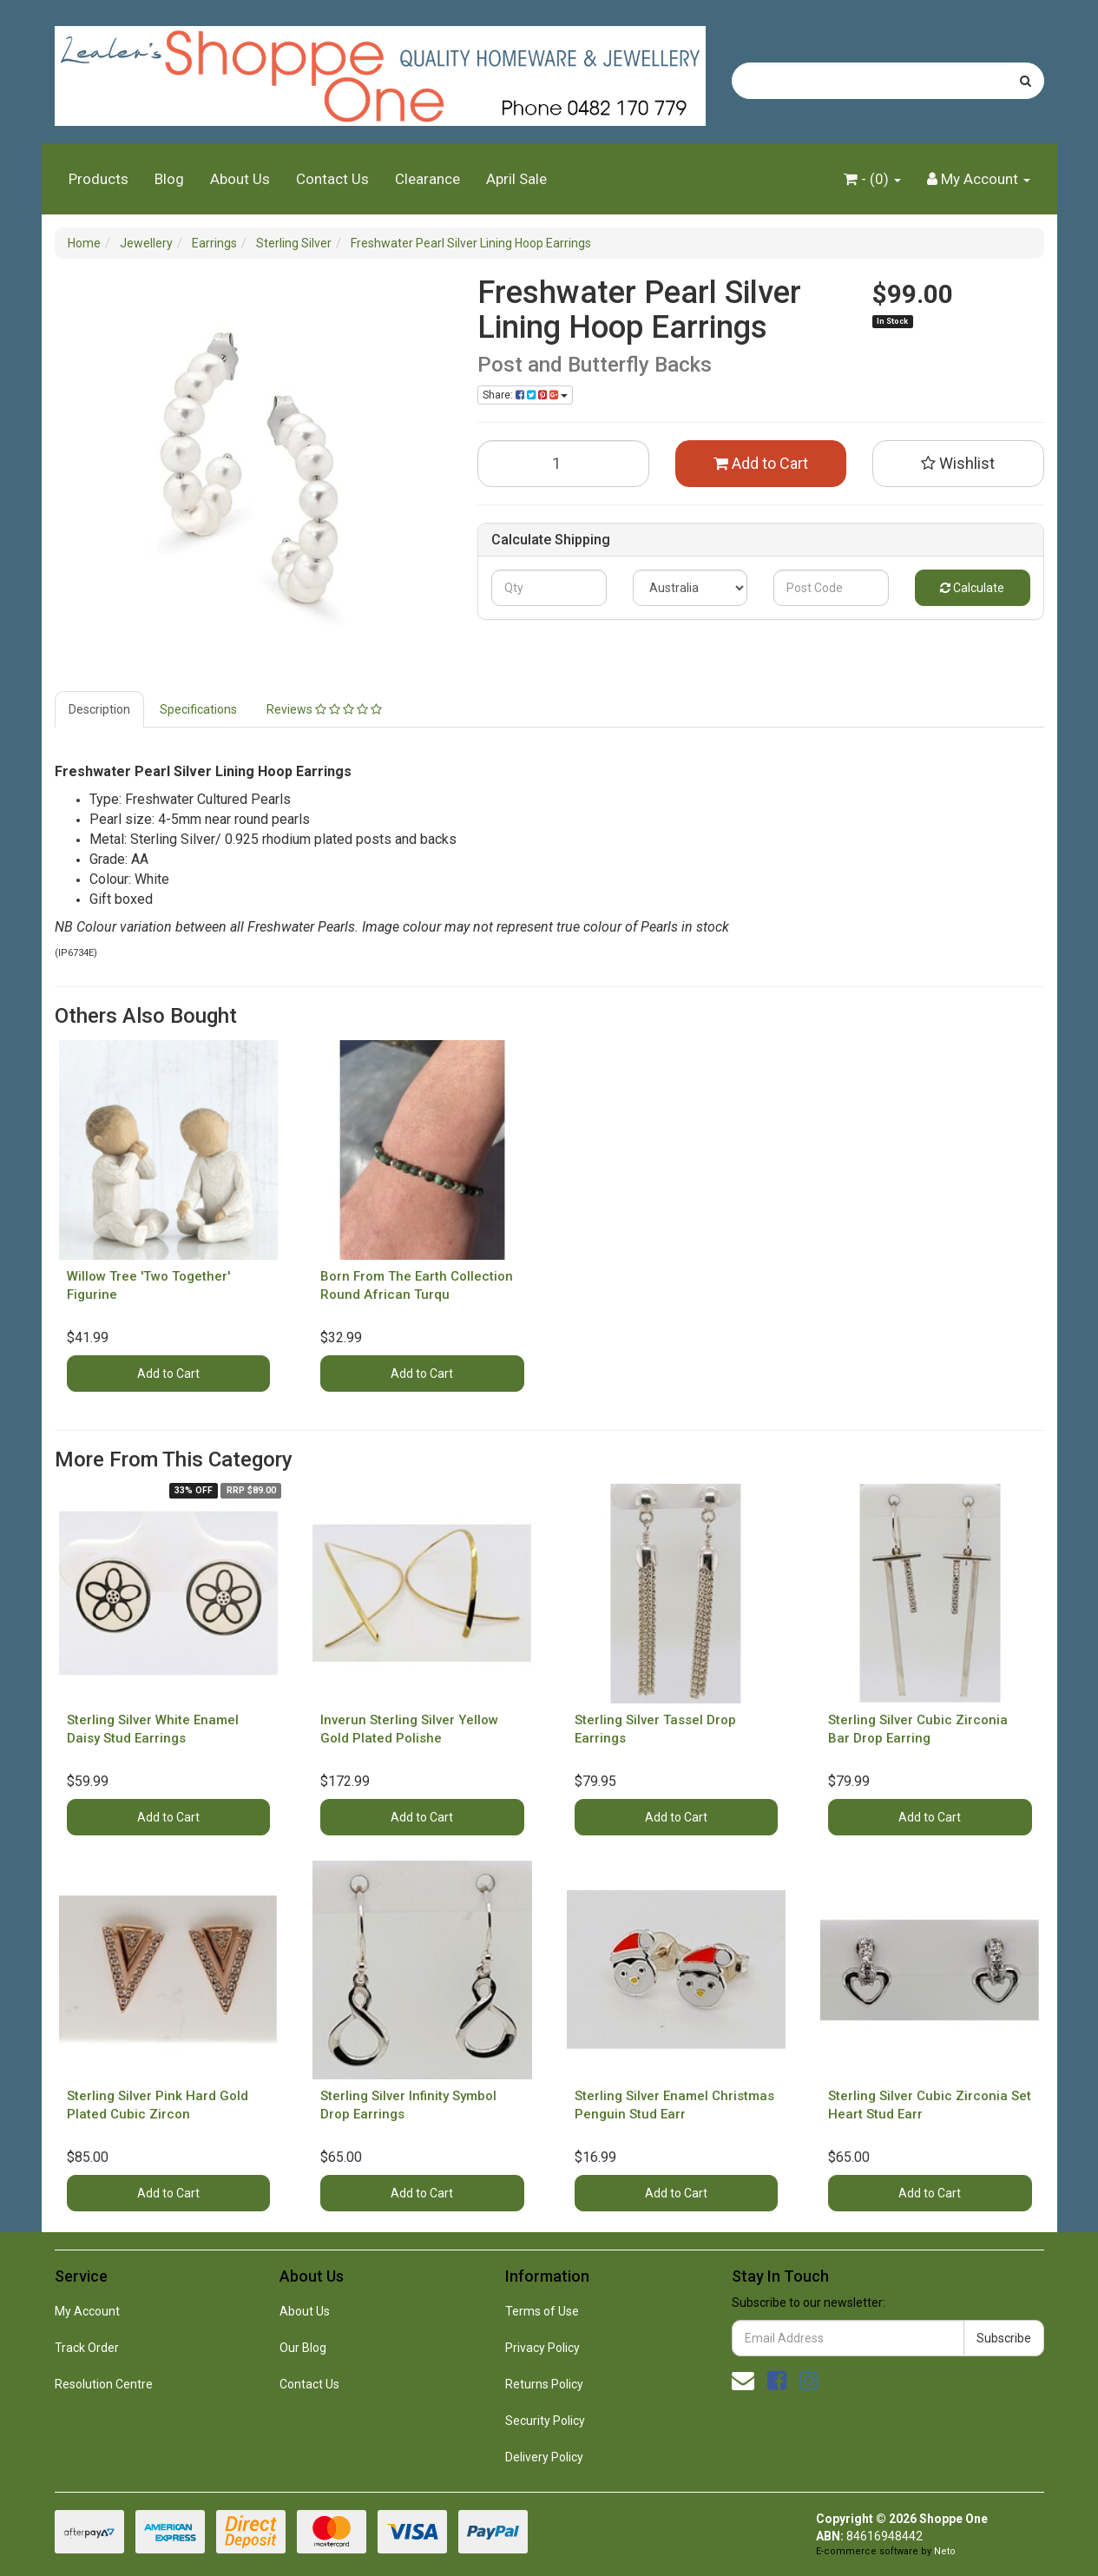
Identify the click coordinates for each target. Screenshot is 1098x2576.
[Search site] (1025, 81)
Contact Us (332, 179)
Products (98, 179)
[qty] (549, 588)
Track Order (87, 2348)
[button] (958, 463)
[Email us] (743, 2381)
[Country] (690, 588)
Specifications (198, 709)
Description (99, 709)
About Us (240, 179)
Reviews (324, 709)
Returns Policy (544, 2384)
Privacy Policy (542, 2348)
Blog (169, 179)
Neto (945, 2551)
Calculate (972, 588)
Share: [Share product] (525, 395)
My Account (87, 2311)
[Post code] (831, 588)
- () (872, 179)
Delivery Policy (544, 2457)
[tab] (100, 709)
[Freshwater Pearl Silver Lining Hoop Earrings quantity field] (563, 463)
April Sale (516, 179)
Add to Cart (760, 463)
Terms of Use (542, 2311)
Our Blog (302, 2348)
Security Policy (545, 2421)
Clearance (427, 179)
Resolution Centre (104, 2384)
